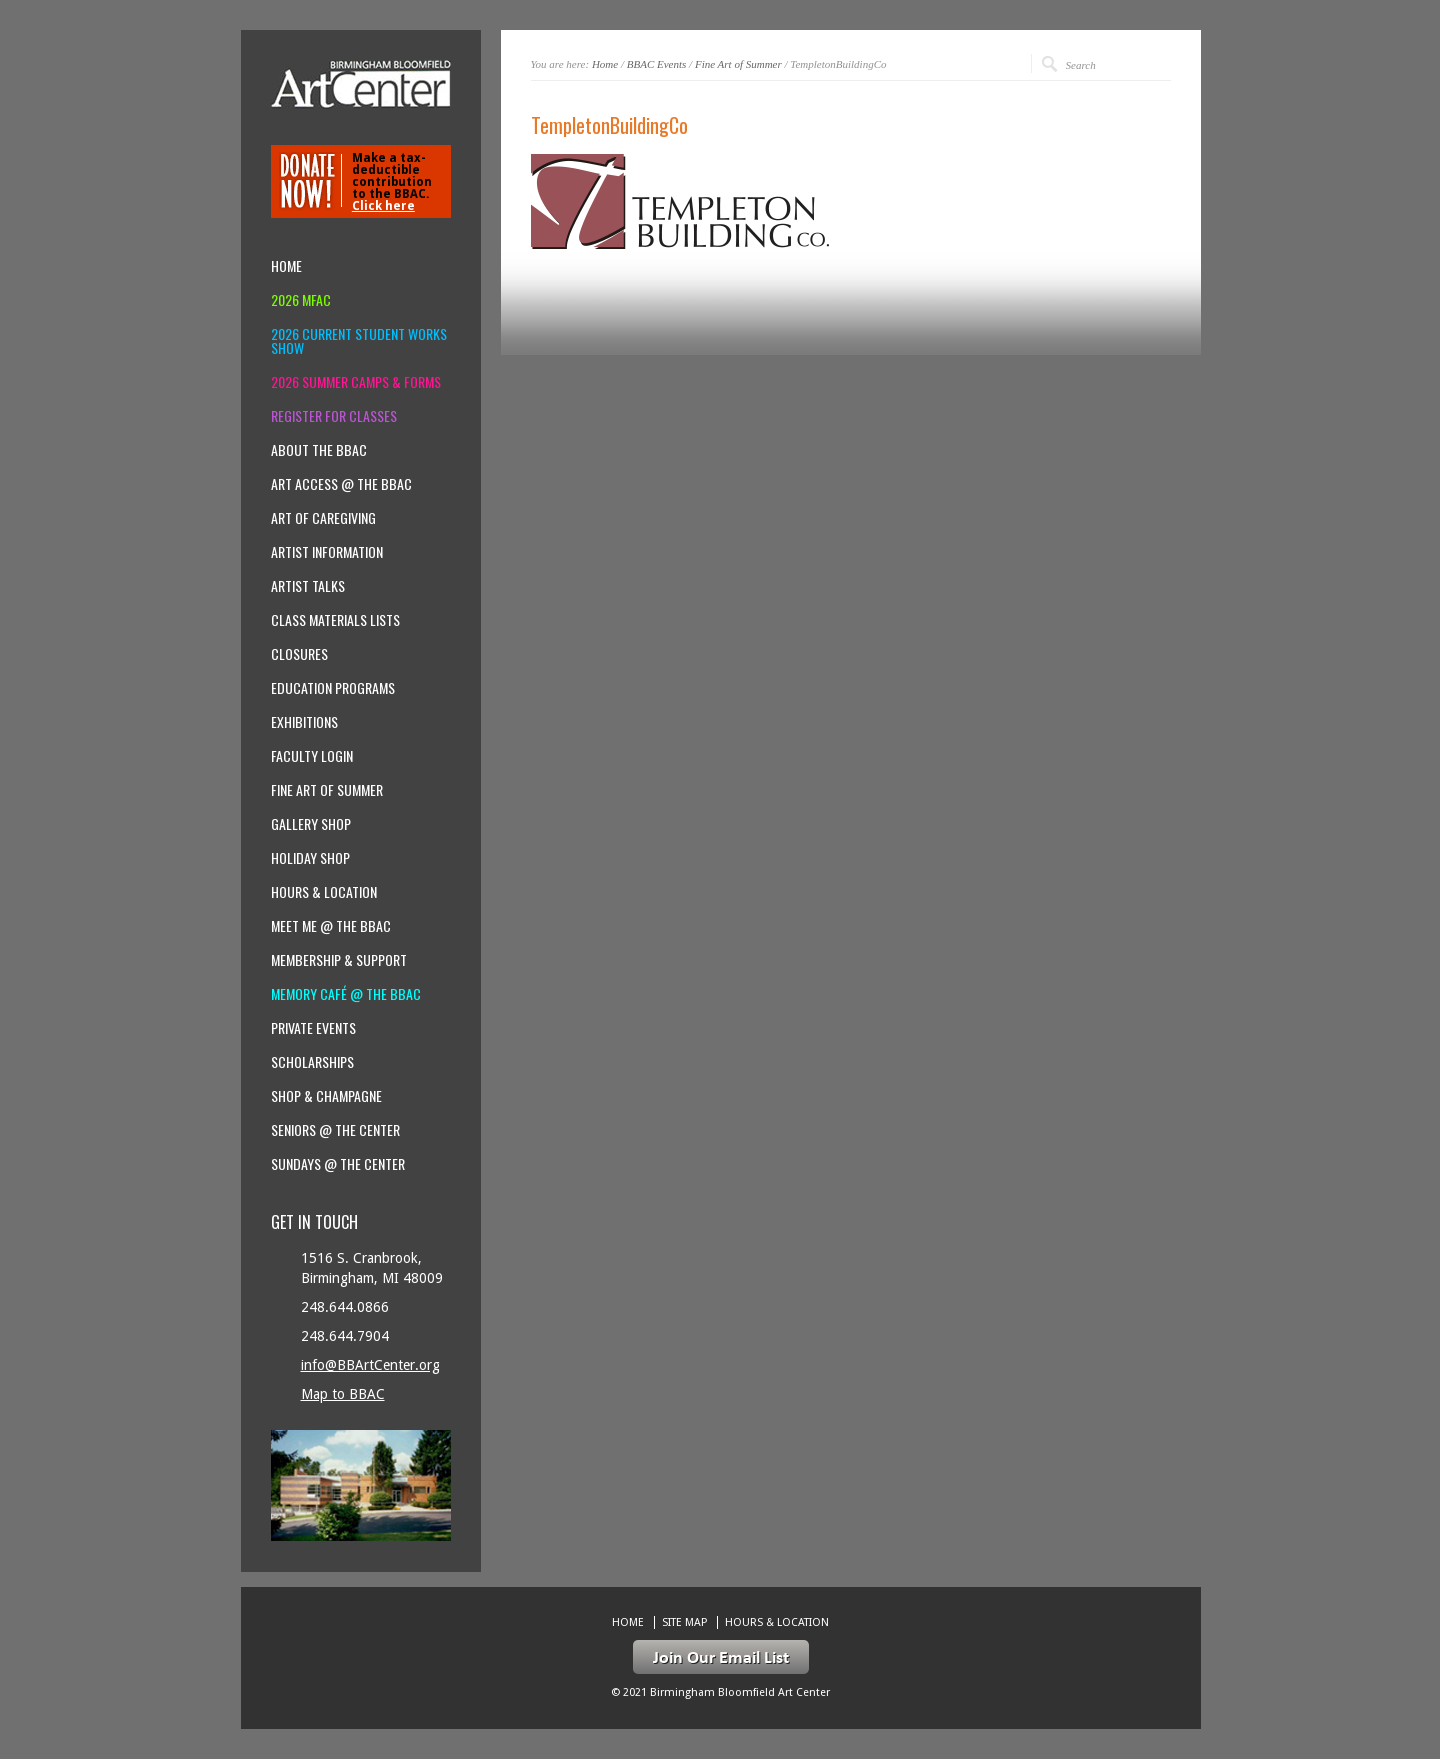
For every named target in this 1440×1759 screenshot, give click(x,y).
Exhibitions (304, 722)
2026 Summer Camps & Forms (356, 382)
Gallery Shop (311, 824)
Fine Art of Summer (738, 64)
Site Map (684, 1622)
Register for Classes (334, 416)
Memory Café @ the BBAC (346, 994)
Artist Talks (308, 586)
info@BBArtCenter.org (370, 1365)
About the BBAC (319, 450)
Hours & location (324, 892)
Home (605, 64)
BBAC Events (657, 64)
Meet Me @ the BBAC (331, 926)
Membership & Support (339, 960)
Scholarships (312, 1062)
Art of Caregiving (323, 518)
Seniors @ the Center (335, 1130)
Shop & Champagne (326, 1096)
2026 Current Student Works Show (359, 341)
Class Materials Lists (335, 620)
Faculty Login (312, 756)
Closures (299, 654)
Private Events (313, 1028)
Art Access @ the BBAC (341, 484)
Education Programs (333, 688)
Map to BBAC (343, 1394)
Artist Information (327, 552)
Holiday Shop (310, 858)
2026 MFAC (301, 300)
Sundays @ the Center (338, 1164)
